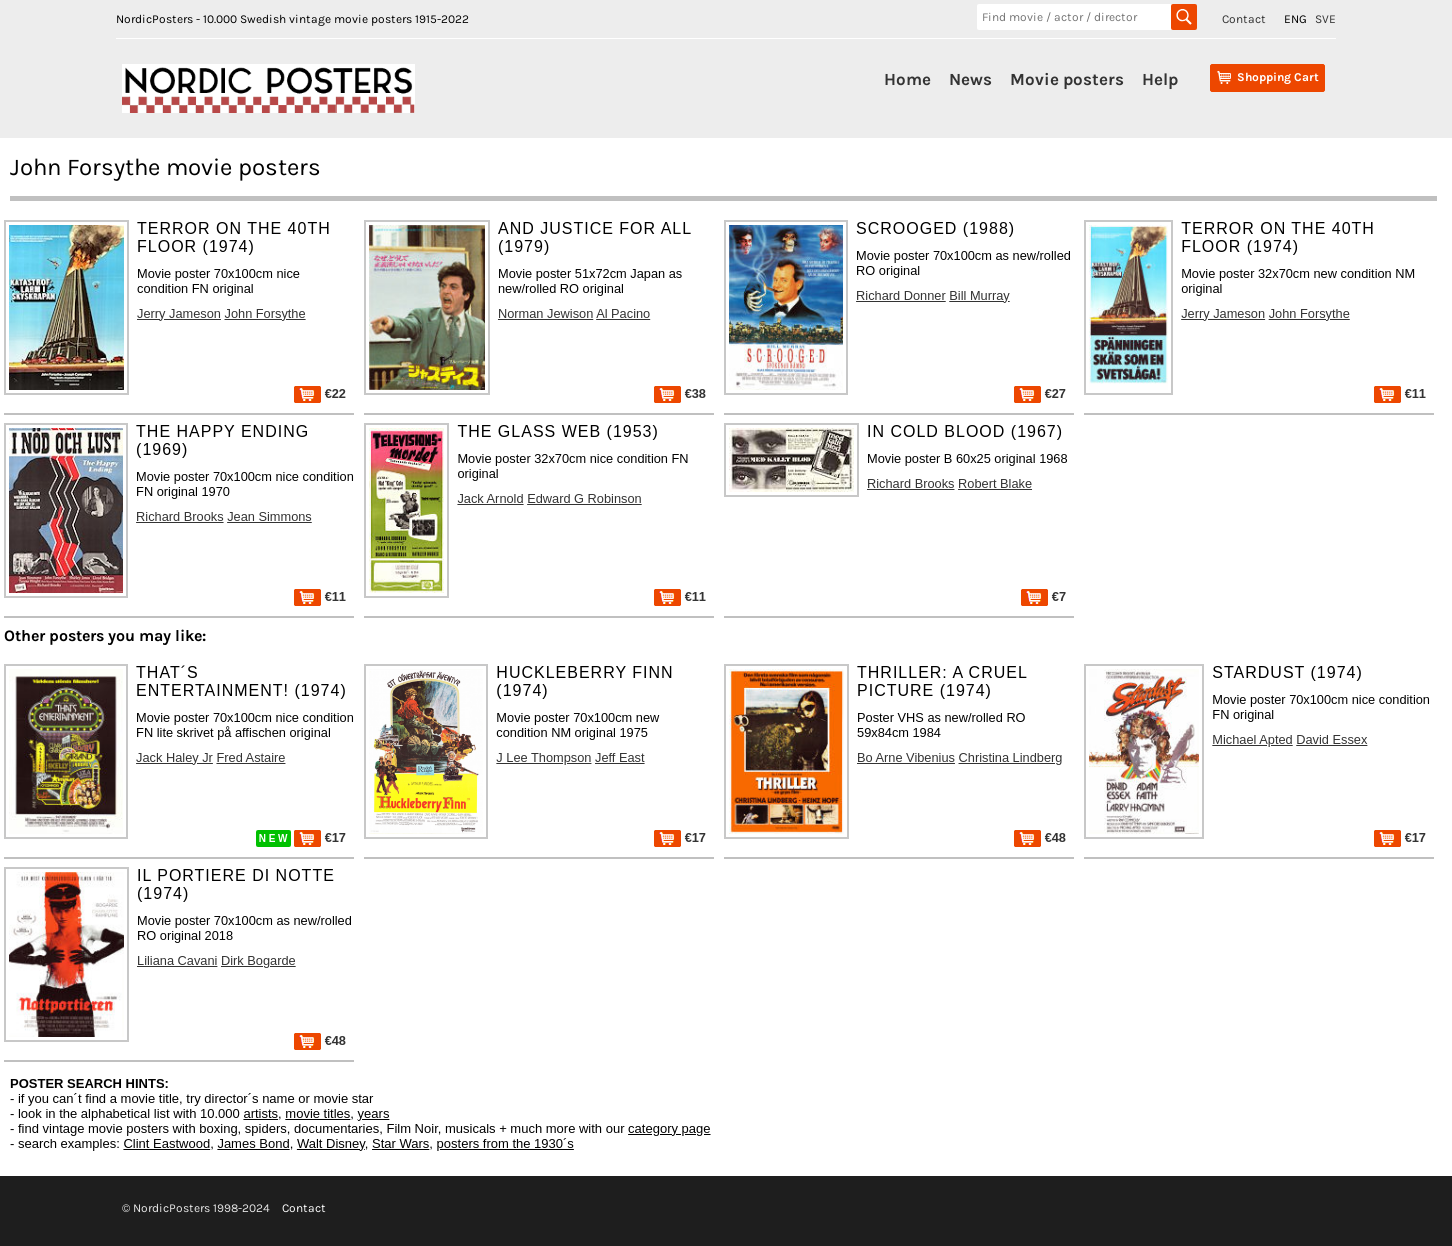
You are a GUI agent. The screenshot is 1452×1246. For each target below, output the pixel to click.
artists (260, 1113)
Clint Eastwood (166, 1143)
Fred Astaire (250, 757)
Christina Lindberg (1011, 757)
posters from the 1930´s (505, 1143)
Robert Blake (995, 483)
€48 (1040, 837)
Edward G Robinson (584, 498)
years (374, 1113)
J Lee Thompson (543, 757)
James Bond (253, 1143)
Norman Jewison (545, 313)
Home (907, 79)
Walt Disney (331, 1143)
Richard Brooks (179, 516)
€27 (1040, 393)
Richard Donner (901, 295)
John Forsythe (265, 313)
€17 (320, 837)
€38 (680, 393)
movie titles (317, 1113)
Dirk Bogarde (258, 960)
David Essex (1331, 739)
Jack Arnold (490, 498)
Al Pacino (623, 313)
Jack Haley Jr (174, 757)
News (970, 79)
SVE (1325, 19)
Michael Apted (1252, 739)
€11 (1400, 393)
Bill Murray (979, 295)
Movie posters (1067, 79)
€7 (1043, 596)
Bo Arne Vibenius (906, 757)
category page (669, 1128)
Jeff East (620, 757)
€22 (320, 393)
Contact (1244, 19)
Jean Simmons (269, 516)
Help (1160, 79)
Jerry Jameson (179, 313)
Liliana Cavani (177, 960)
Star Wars (400, 1143)
